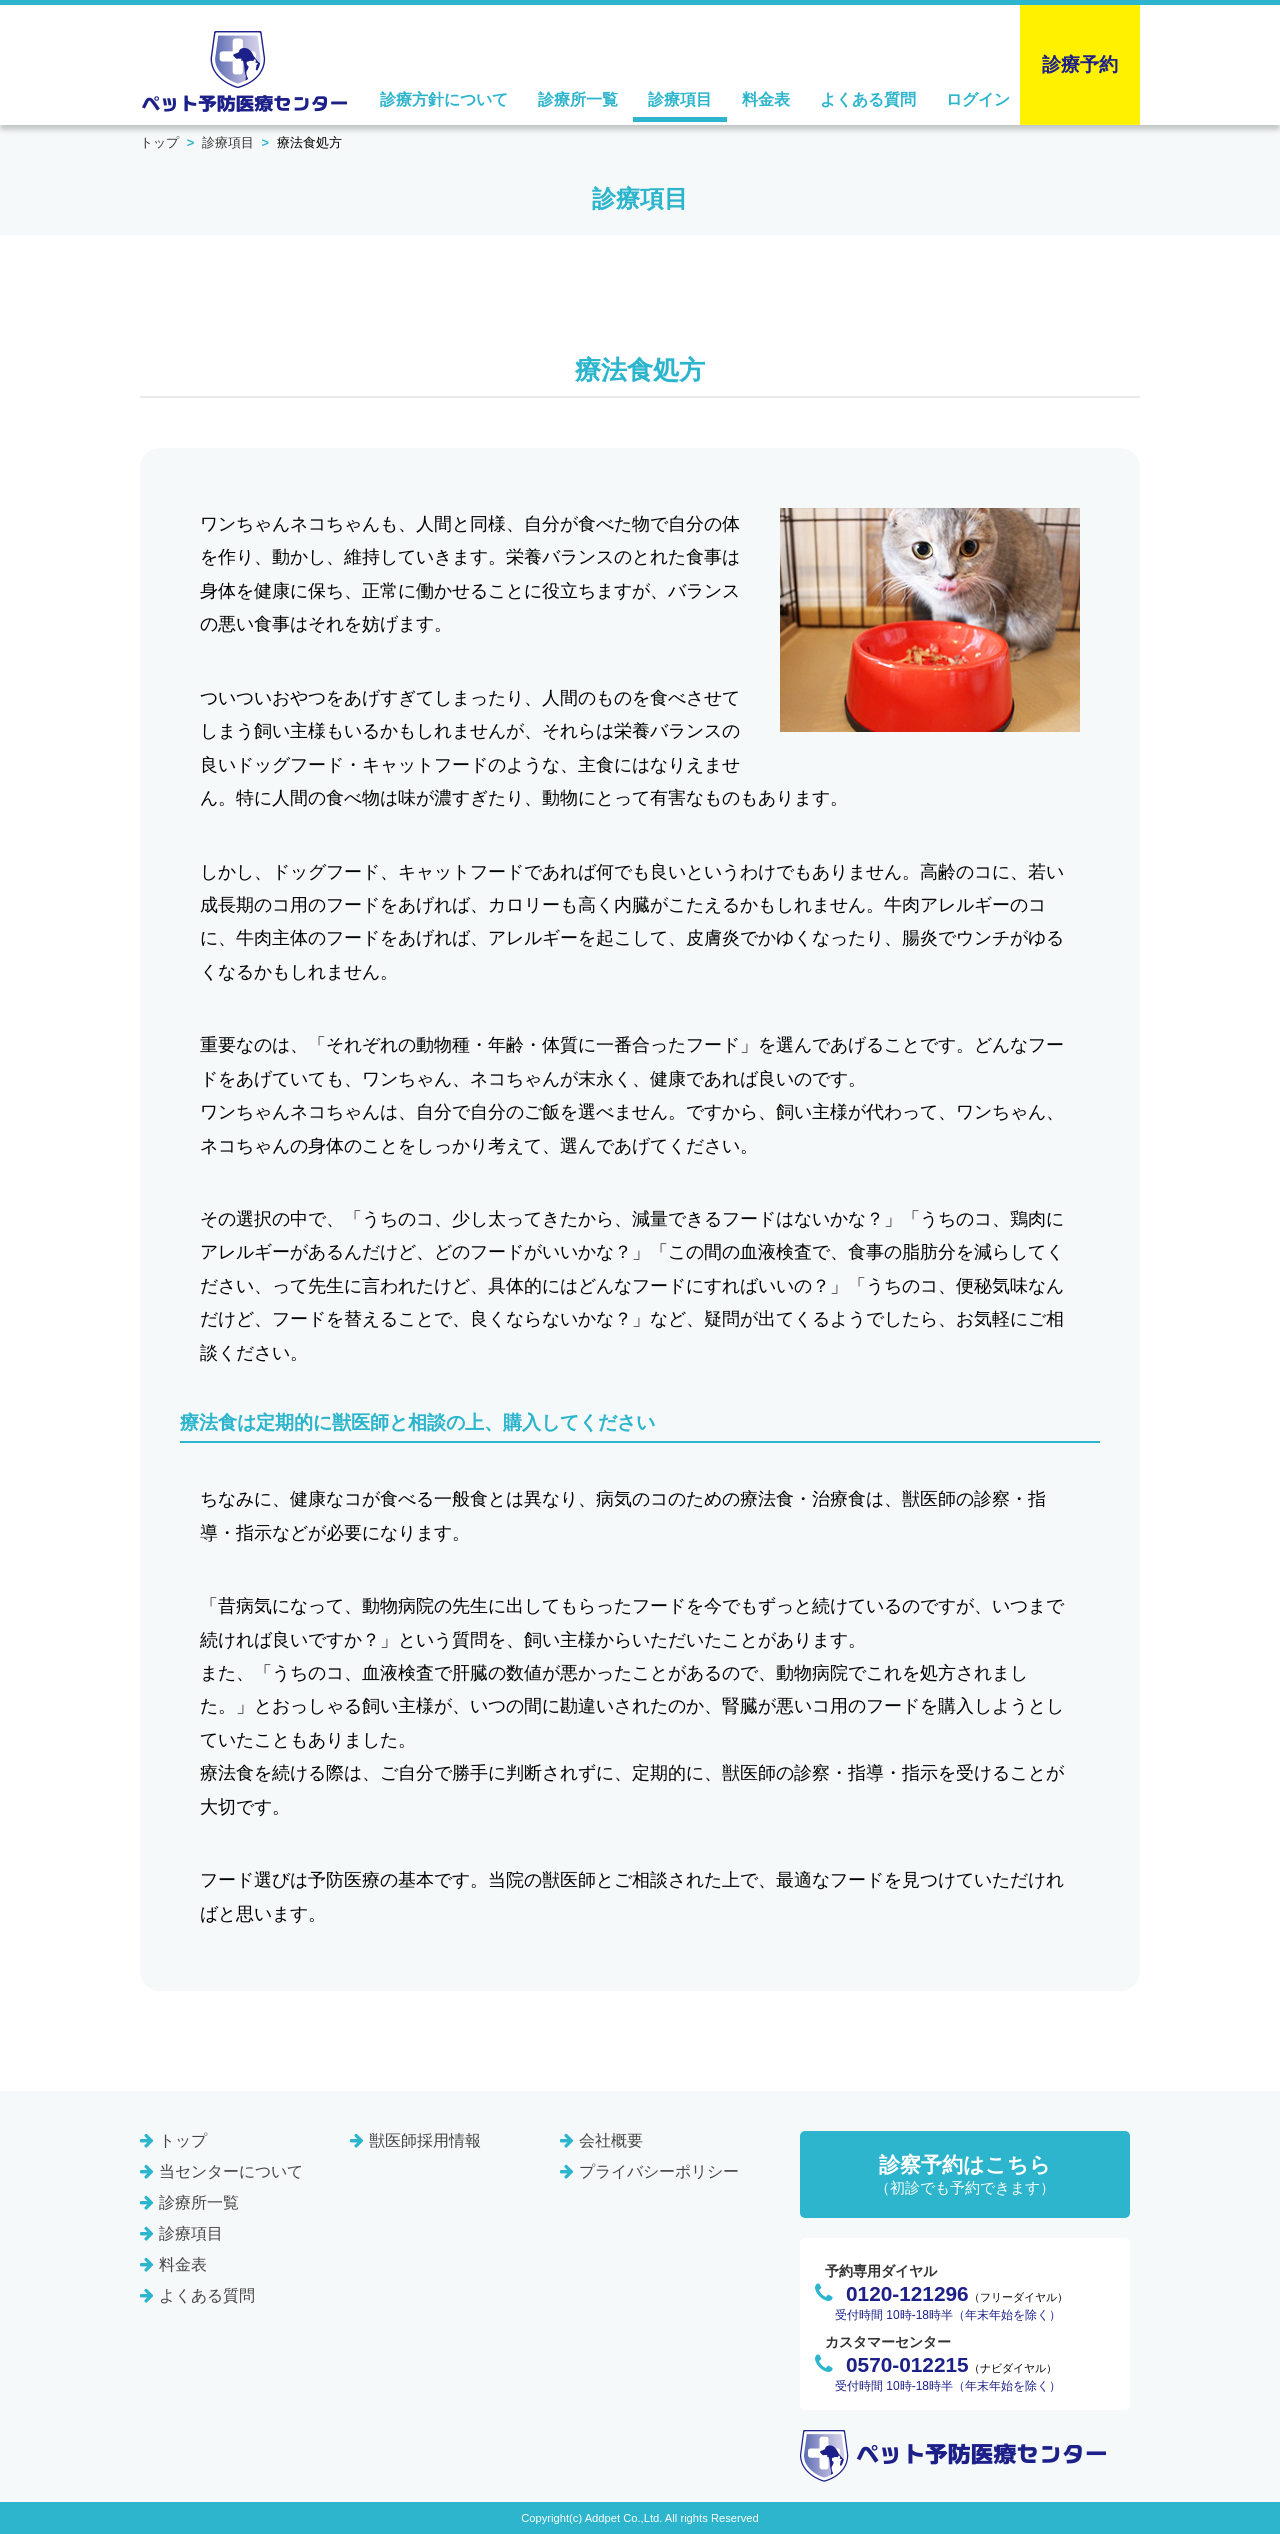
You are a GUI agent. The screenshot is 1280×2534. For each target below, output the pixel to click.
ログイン (978, 99)
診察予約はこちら (965, 2175)
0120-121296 (907, 2293)
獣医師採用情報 (425, 2140)
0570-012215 (907, 2364)
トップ (159, 142)
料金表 (766, 99)
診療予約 (1080, 64)
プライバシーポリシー (659, 2171)
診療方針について (444, 99)
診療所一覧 (578, 99)
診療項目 (680, 99)
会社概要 (611, 2140)
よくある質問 (868, 99)
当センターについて (231, 2171)
